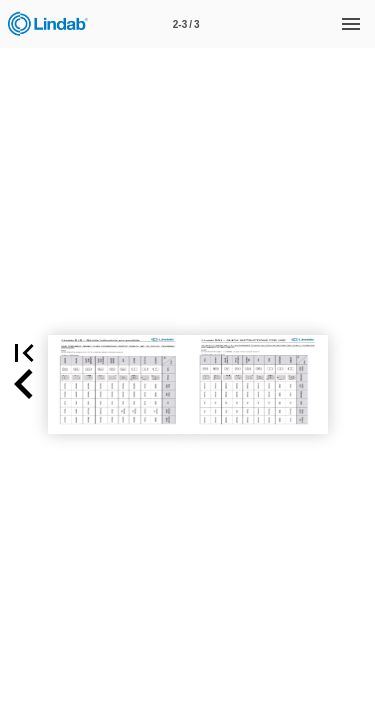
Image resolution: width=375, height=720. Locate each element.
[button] (24, 384)
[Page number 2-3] (186, 24)
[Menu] (351, 24)
